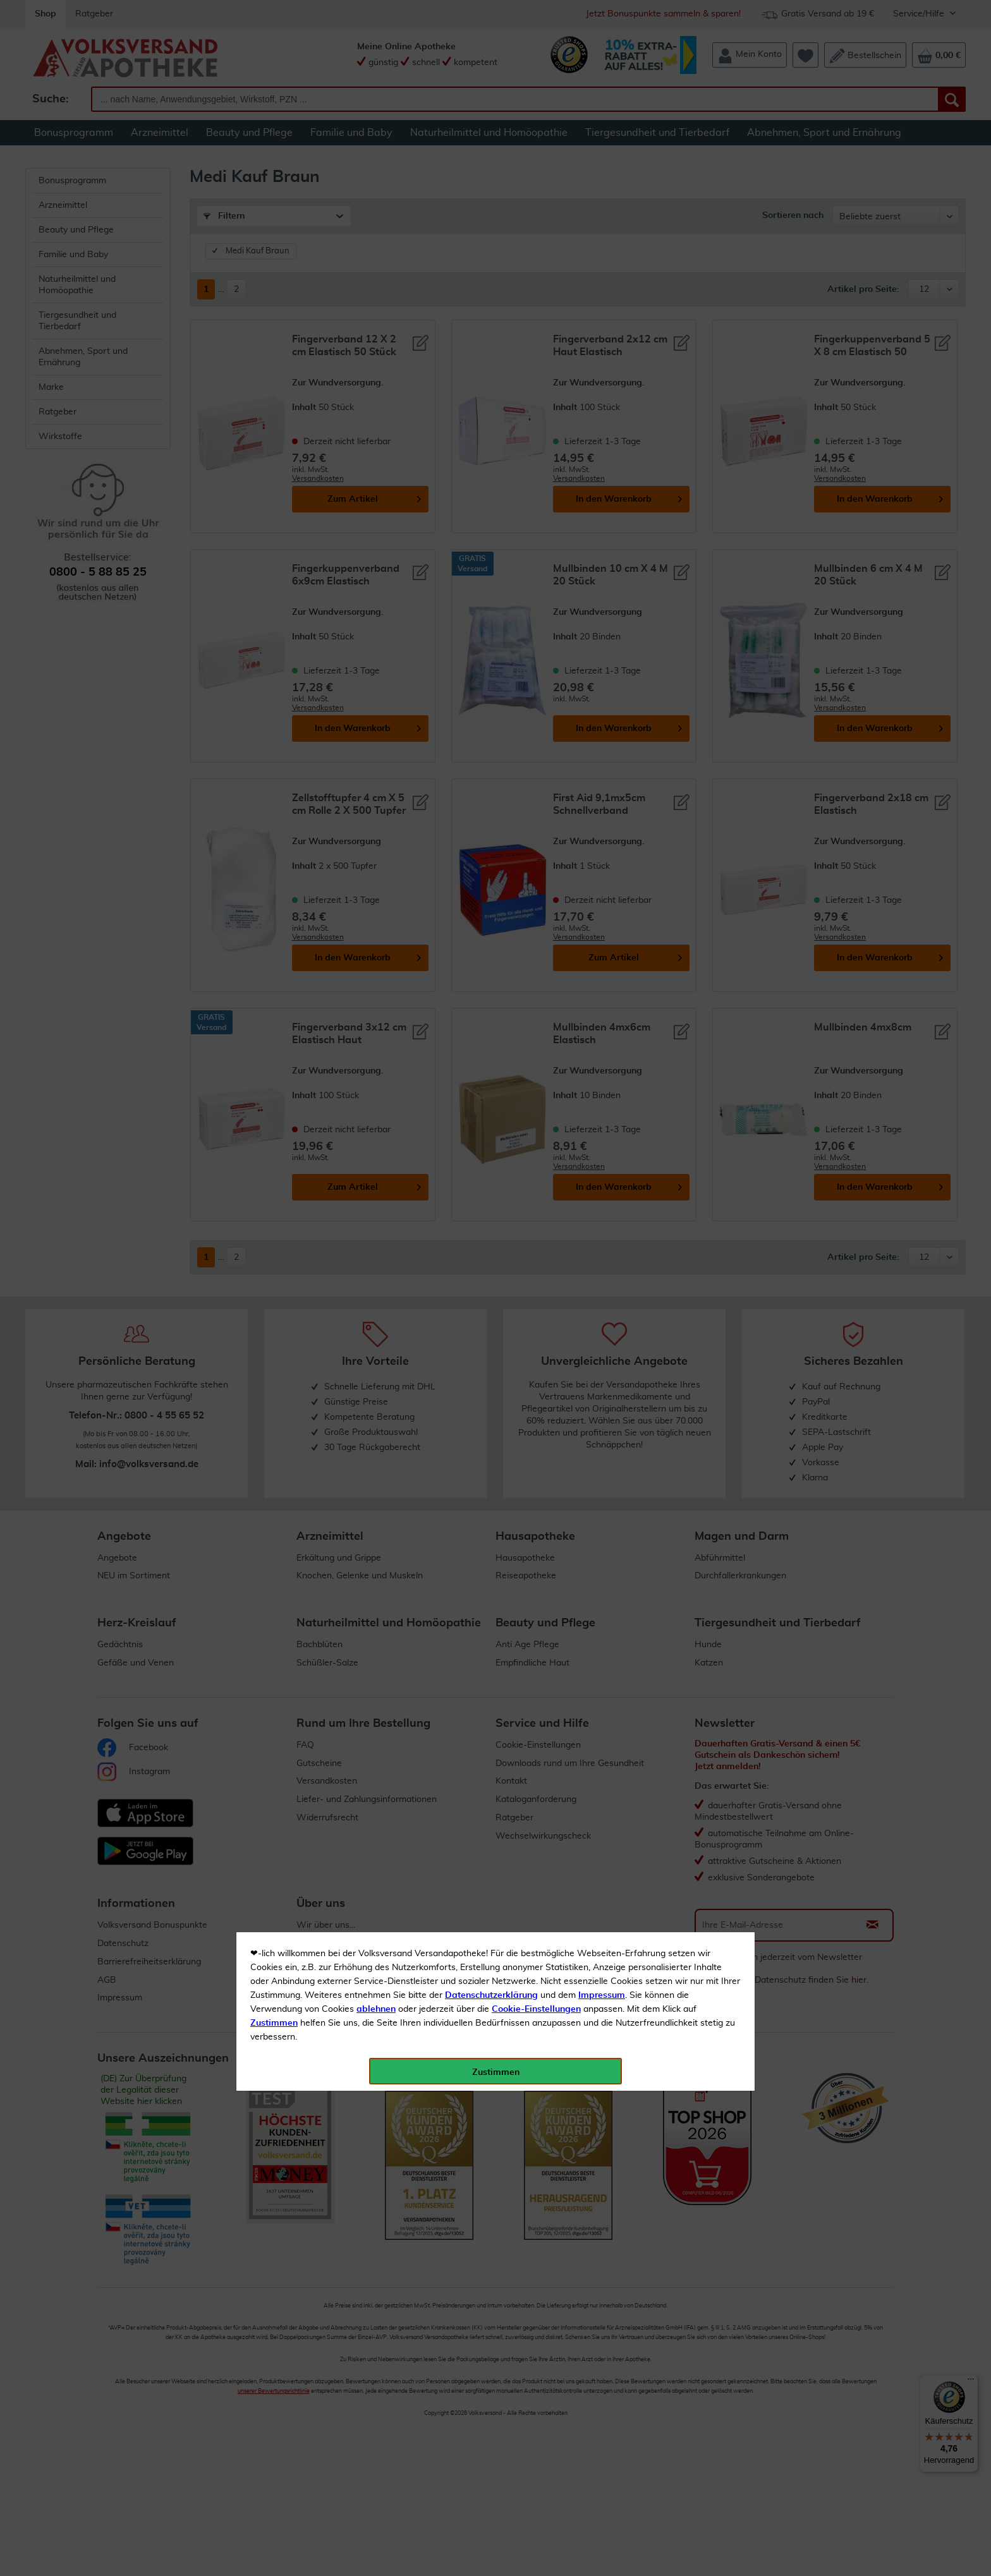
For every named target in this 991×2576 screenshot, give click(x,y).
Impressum (601, 283)
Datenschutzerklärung (491, 283)
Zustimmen (274, 311)
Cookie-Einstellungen (536, 297)
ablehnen (376, 297)
